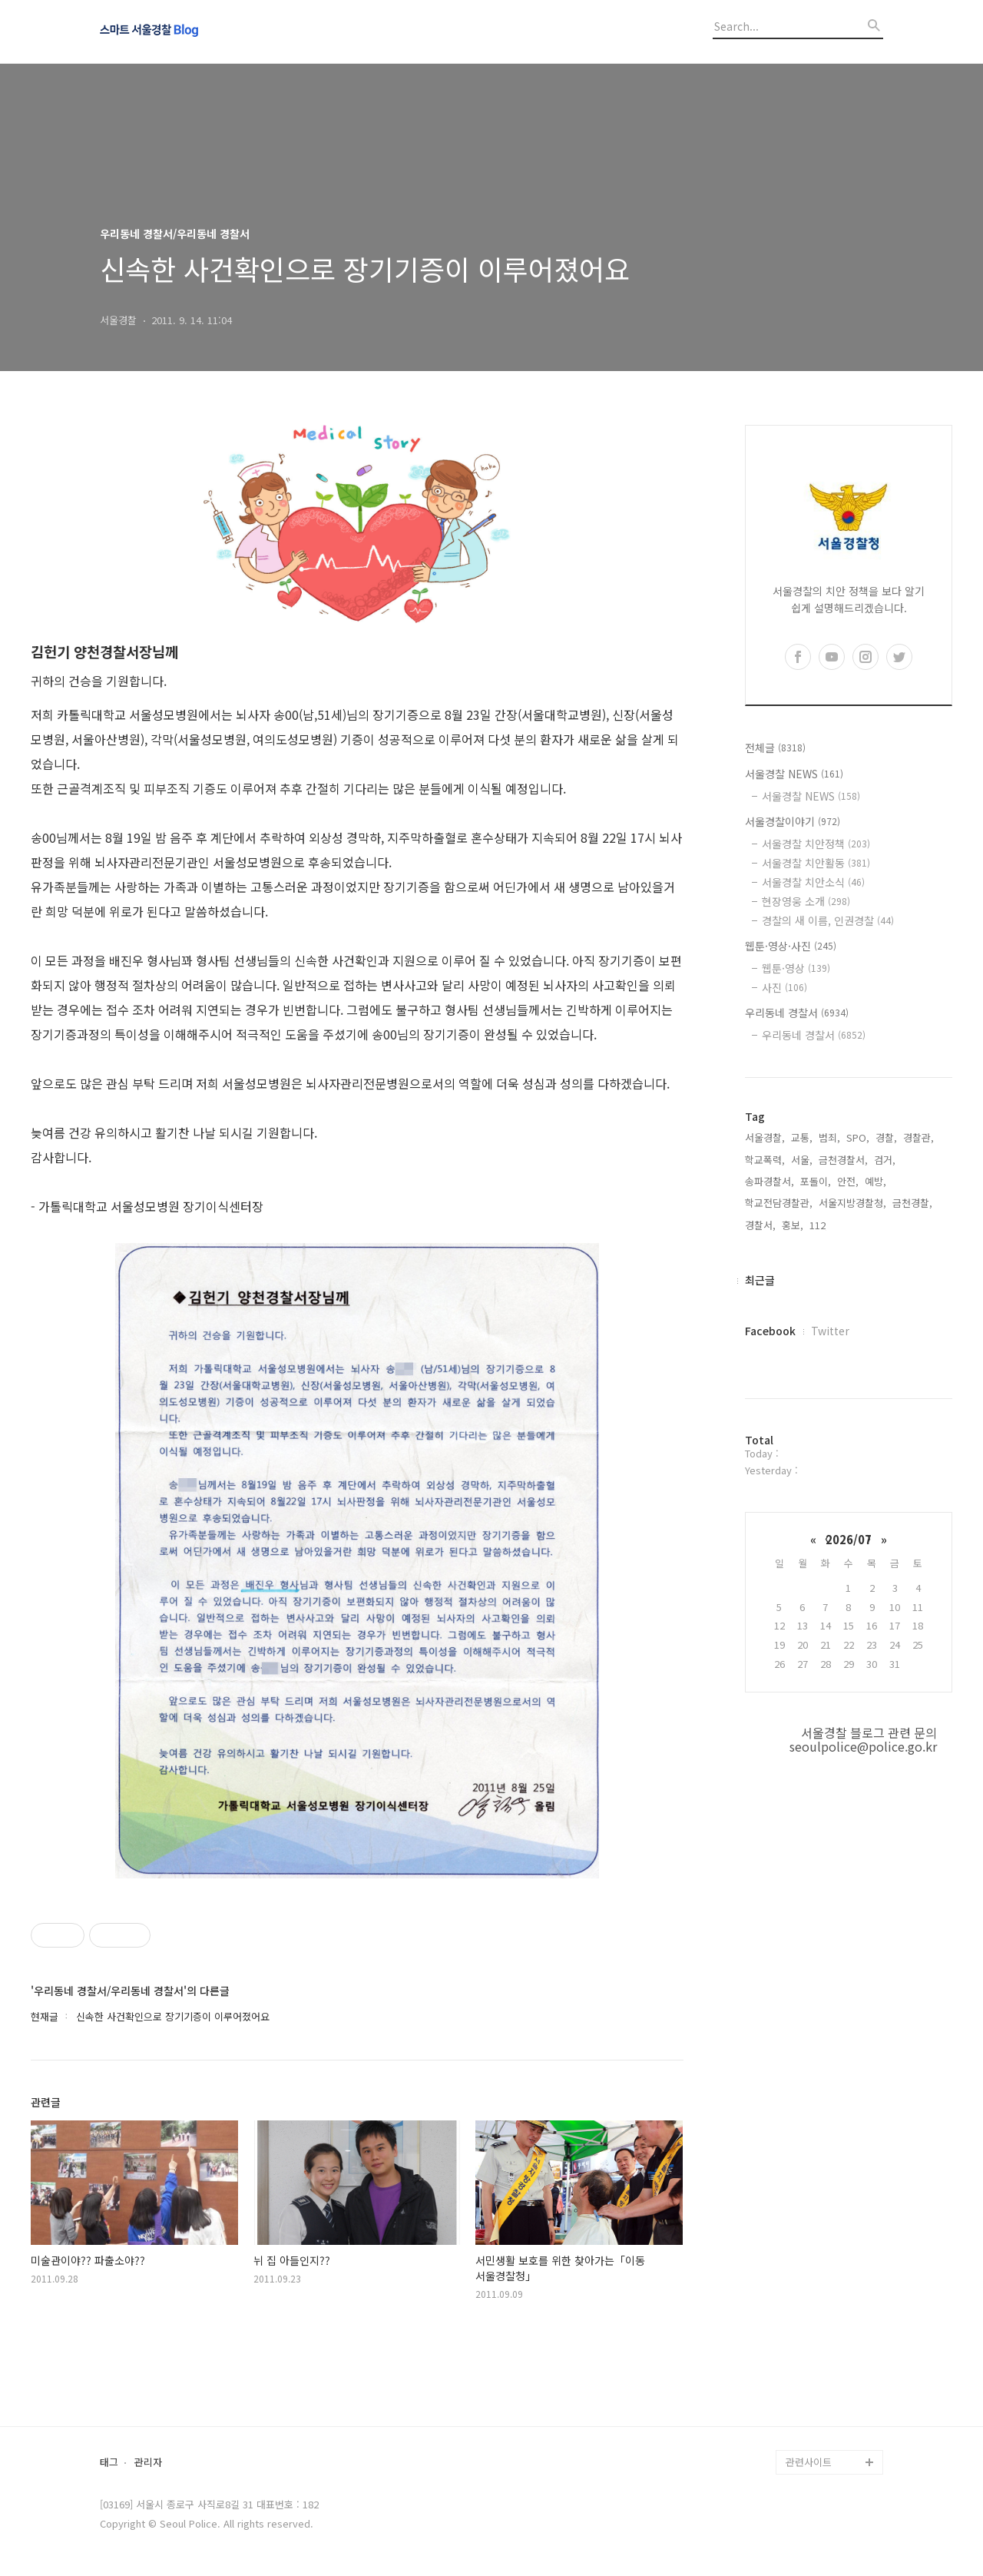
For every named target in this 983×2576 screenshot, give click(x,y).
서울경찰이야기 (792, 821)
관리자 (148, 2462)
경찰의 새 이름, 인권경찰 (828, 920)
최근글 (760, 1280)
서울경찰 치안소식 (813, 882)
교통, (802, 1137)
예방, (875, 1181)
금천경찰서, (843, 1159)
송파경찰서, (769, 1181)
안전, (848, 1181)
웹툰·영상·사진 (790, 945)
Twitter (830, 1330)
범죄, (829, 1137)
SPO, (857, 1137)
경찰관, (918, 1137)
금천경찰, (912, 1202)
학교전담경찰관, (779, 1202)
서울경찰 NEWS (794, 773)
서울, (802, 1159)
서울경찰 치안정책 (816, 843)
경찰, (886, 1137)
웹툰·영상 (796, 968)
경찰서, (760, 1225)
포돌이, (815, 1181)
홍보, (792, 1225)
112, (819, 1225)
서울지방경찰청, (852, 1202)
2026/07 (849, 1539)
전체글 (775, 747)
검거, (884, 1159)
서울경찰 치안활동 (816, 862)
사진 (784, 987)
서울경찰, (765, 1137)
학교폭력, (765, 1159)
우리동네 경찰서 (797, 1012)
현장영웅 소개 (806, 901)
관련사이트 (809, 2462)
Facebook (770, 1330)
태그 (109, 2462)
